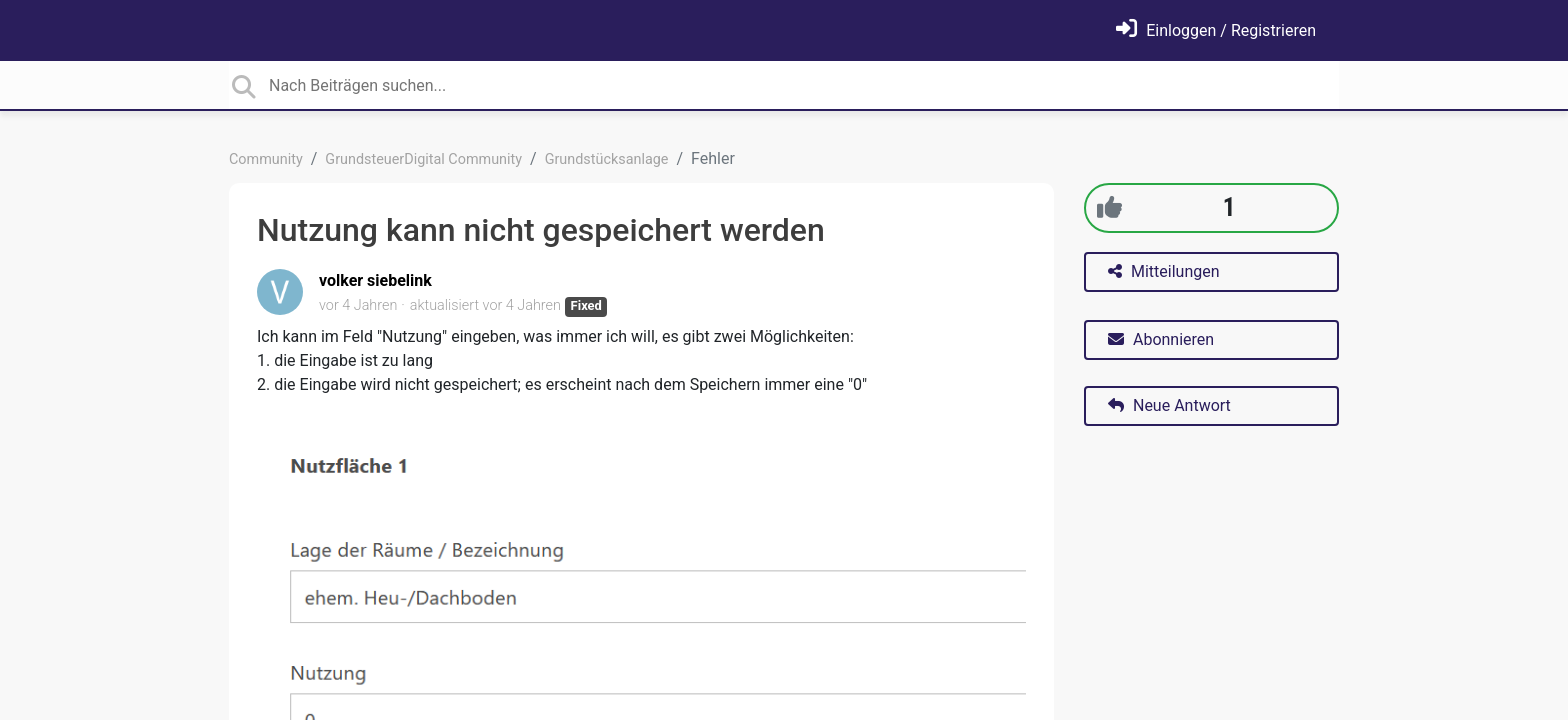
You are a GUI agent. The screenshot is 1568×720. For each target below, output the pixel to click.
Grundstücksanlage (607, 159)
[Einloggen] (1216, 30)
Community (266, 159)
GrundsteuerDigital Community (423, 159)
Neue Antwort (1169, 405)
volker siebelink (375, 280)
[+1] (1109, 207)
